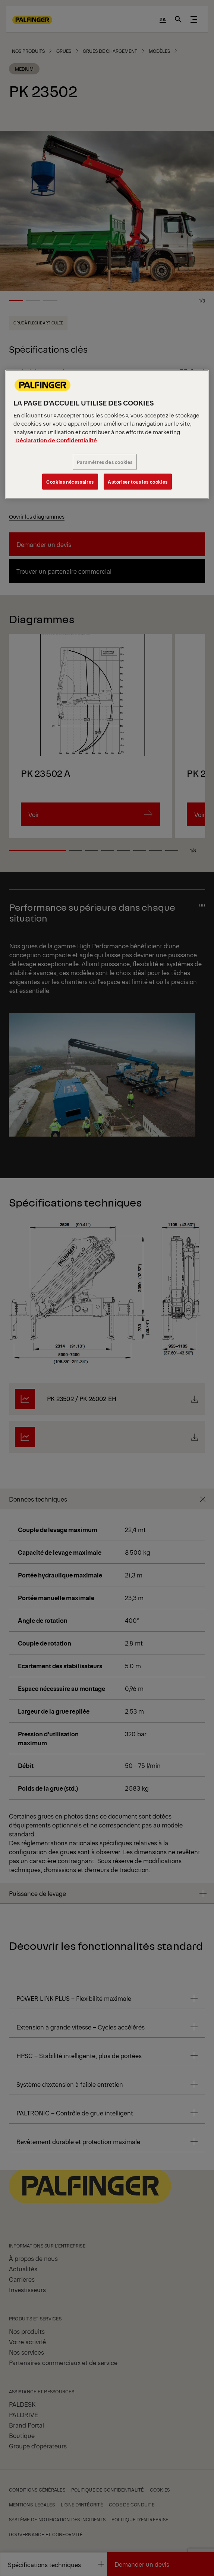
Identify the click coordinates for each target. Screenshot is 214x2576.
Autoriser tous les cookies (138, 481)
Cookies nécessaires (70, 481)
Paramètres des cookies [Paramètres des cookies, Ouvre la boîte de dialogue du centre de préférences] (105, 462)
